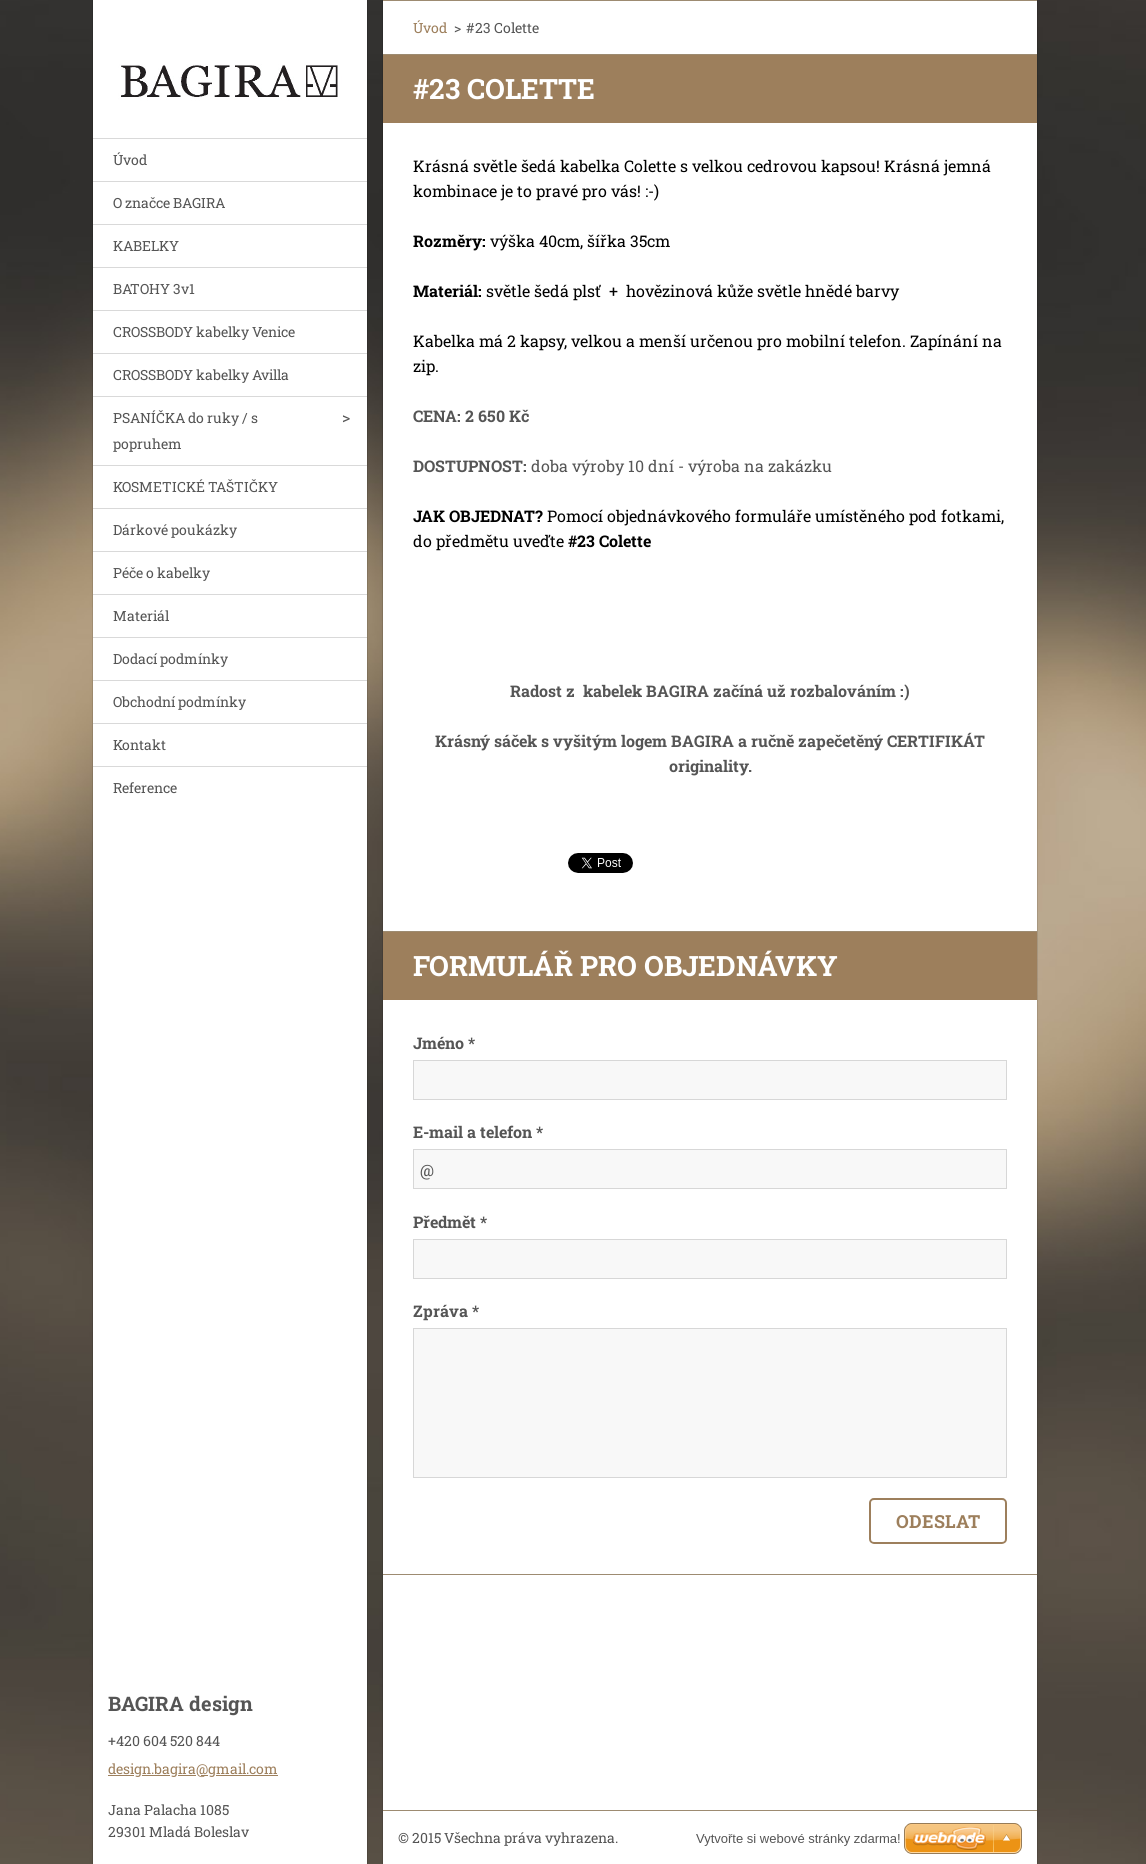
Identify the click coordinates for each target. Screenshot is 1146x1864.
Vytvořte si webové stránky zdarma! (798, 1838)
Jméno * (444, 1042)
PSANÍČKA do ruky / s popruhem (185, 430)
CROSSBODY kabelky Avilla (201, 374)
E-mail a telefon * (478, 1131)
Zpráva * (446, 1310)
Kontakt (139, 744)
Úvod (130, 159)
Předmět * (450, 1221)
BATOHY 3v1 (154, 288)
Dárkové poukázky (175, 529)
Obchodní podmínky (179, 701)
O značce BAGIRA (169, 202)
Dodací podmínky (170, 658)
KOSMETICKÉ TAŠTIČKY (195, 486)
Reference (145, 787)
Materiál (141, 615)
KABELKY (146, 245)
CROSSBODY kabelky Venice (204, 331)
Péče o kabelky (161, 572)
